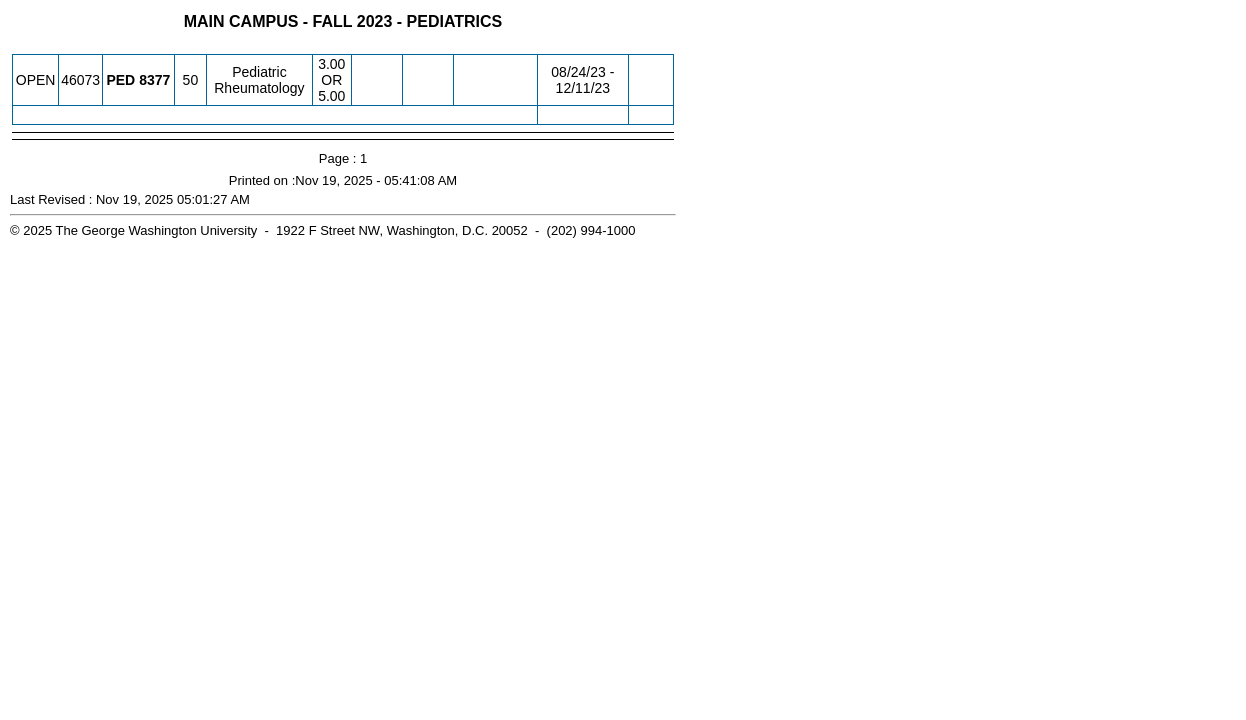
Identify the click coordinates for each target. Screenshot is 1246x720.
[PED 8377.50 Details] (154, 80)
